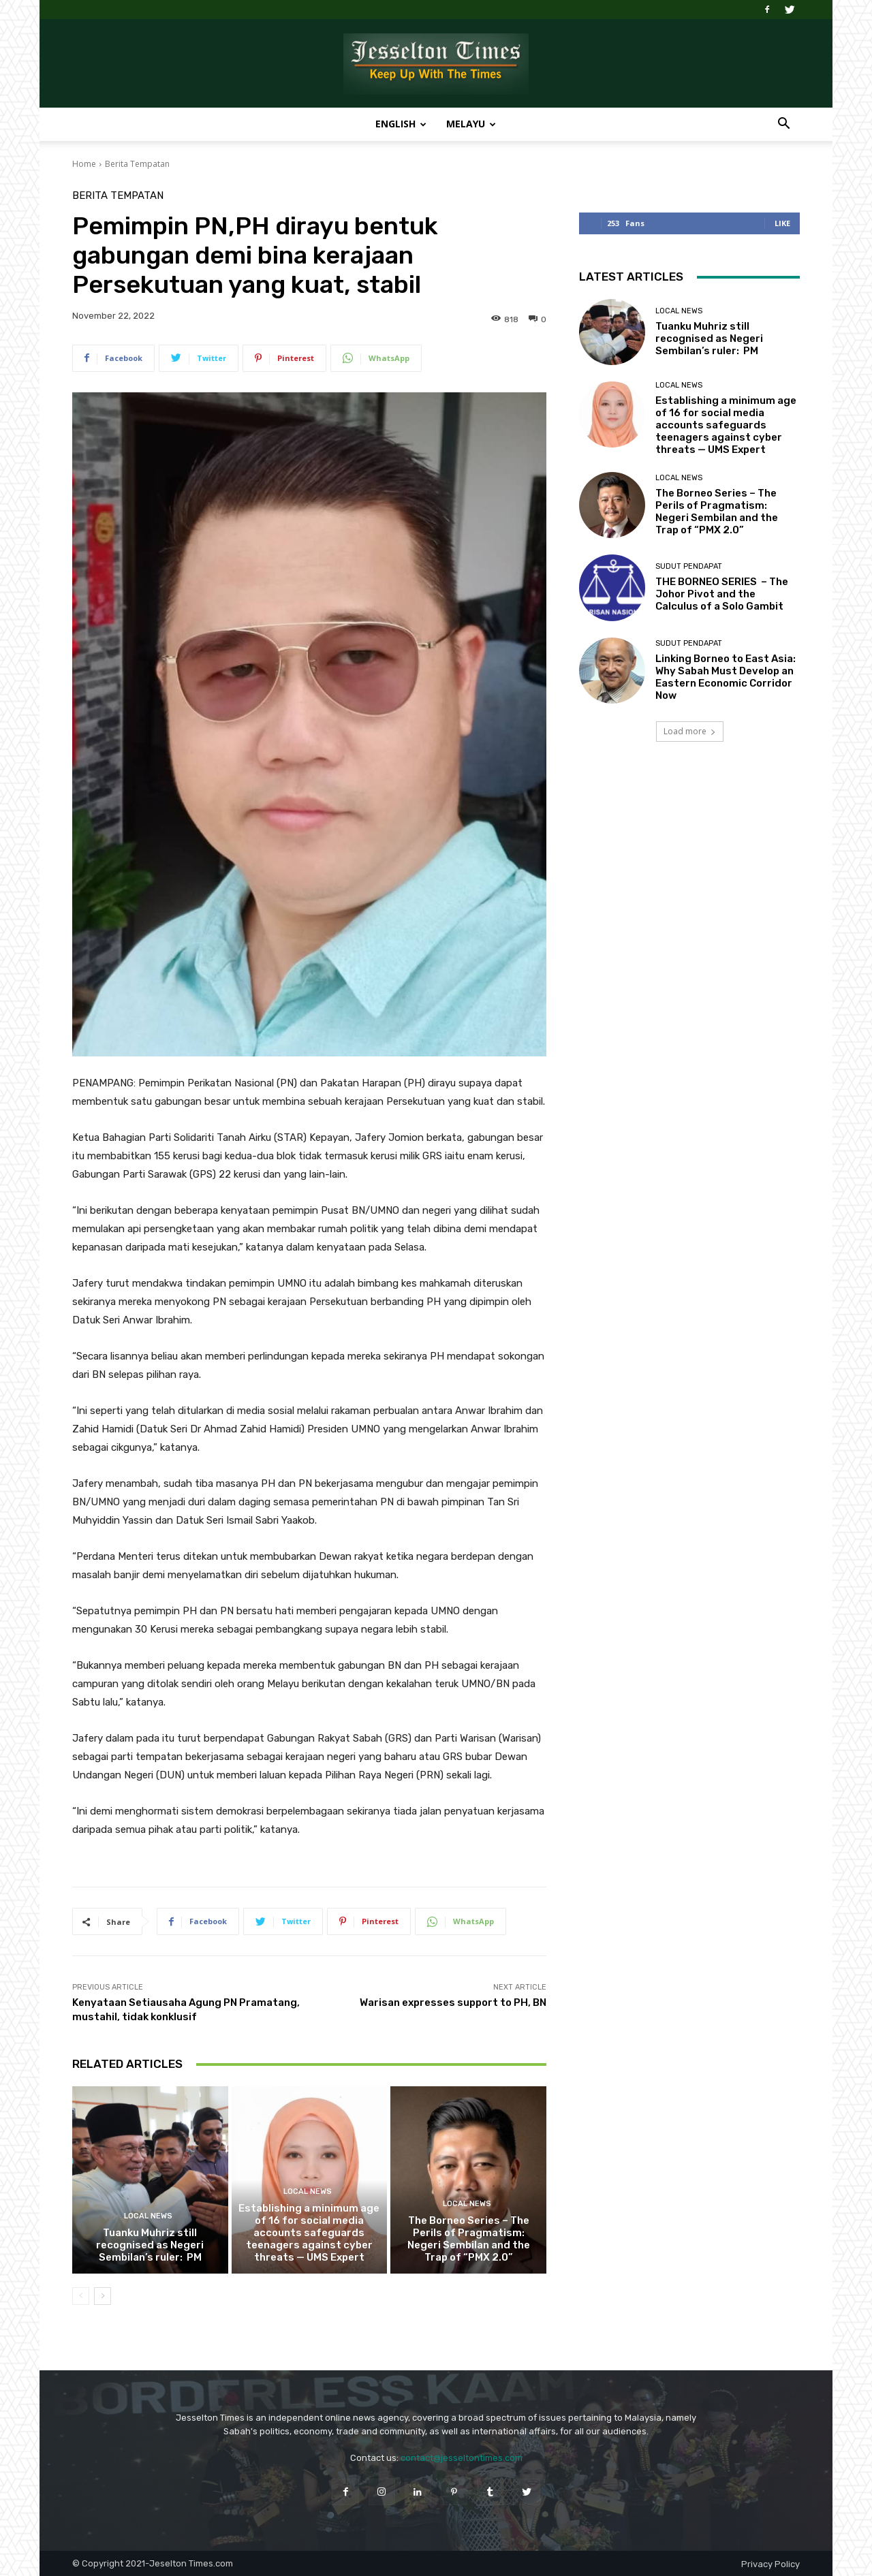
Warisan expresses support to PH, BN (453, 2002)
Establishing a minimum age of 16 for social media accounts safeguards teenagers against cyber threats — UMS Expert (308, 2232)
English (400, 123)
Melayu (471, 123)
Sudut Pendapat (688, 566)
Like (782, 223)
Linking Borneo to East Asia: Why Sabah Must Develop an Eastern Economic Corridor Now (725, 677)
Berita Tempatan (137, 164)
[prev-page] (80, 2296)
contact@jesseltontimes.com (462, 2458)
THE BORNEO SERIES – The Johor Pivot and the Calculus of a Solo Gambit (721, 594)
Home (84, 164)
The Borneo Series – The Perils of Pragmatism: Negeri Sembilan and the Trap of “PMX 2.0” (468, 2238)
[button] (783, 125)
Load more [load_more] (690, 731)
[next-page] (102, 2296)
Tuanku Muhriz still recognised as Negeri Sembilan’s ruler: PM (150, 2245)
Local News (148, 2216)
